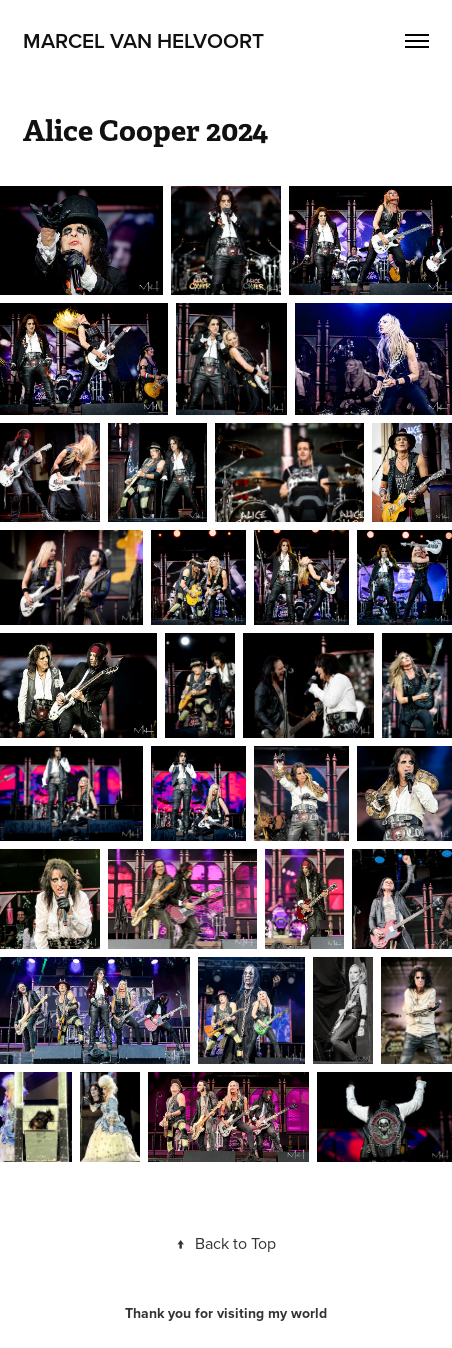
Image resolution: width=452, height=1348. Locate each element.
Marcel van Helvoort (143, 40)
